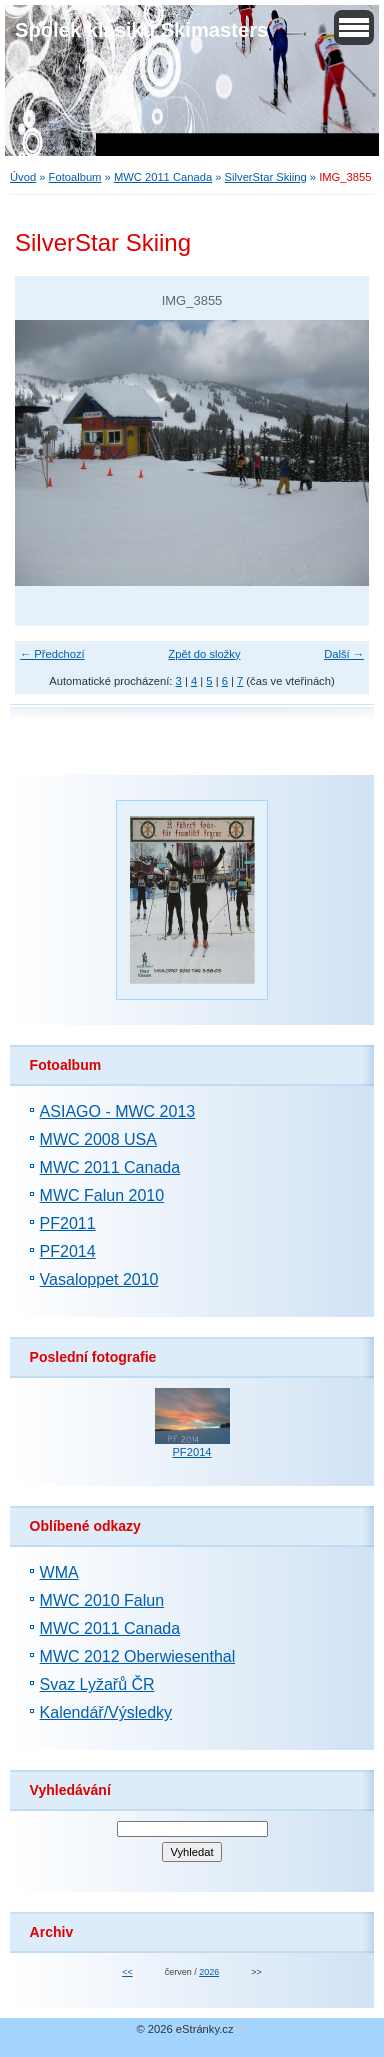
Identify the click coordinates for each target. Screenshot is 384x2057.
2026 (209, 1972)
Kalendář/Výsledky (106, 1712)
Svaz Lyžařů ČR (97, 1684)
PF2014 (68, 1251)
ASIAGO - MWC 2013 (118, 1111)
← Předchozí (52, 654)
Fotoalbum (75, 177)
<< (127, 1972)
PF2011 (68, 1223)
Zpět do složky (204, 654)
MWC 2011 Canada (163, 177)
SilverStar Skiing (266, 177)
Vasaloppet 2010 (99, 1279)
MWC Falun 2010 (102, 1195)
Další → (344, 654)
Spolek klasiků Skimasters (141, 30)
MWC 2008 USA (98, 1139)
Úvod (23, 177)
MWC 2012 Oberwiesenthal (138, 1656)
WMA (59, 1572)
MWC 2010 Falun (102, 1600)
